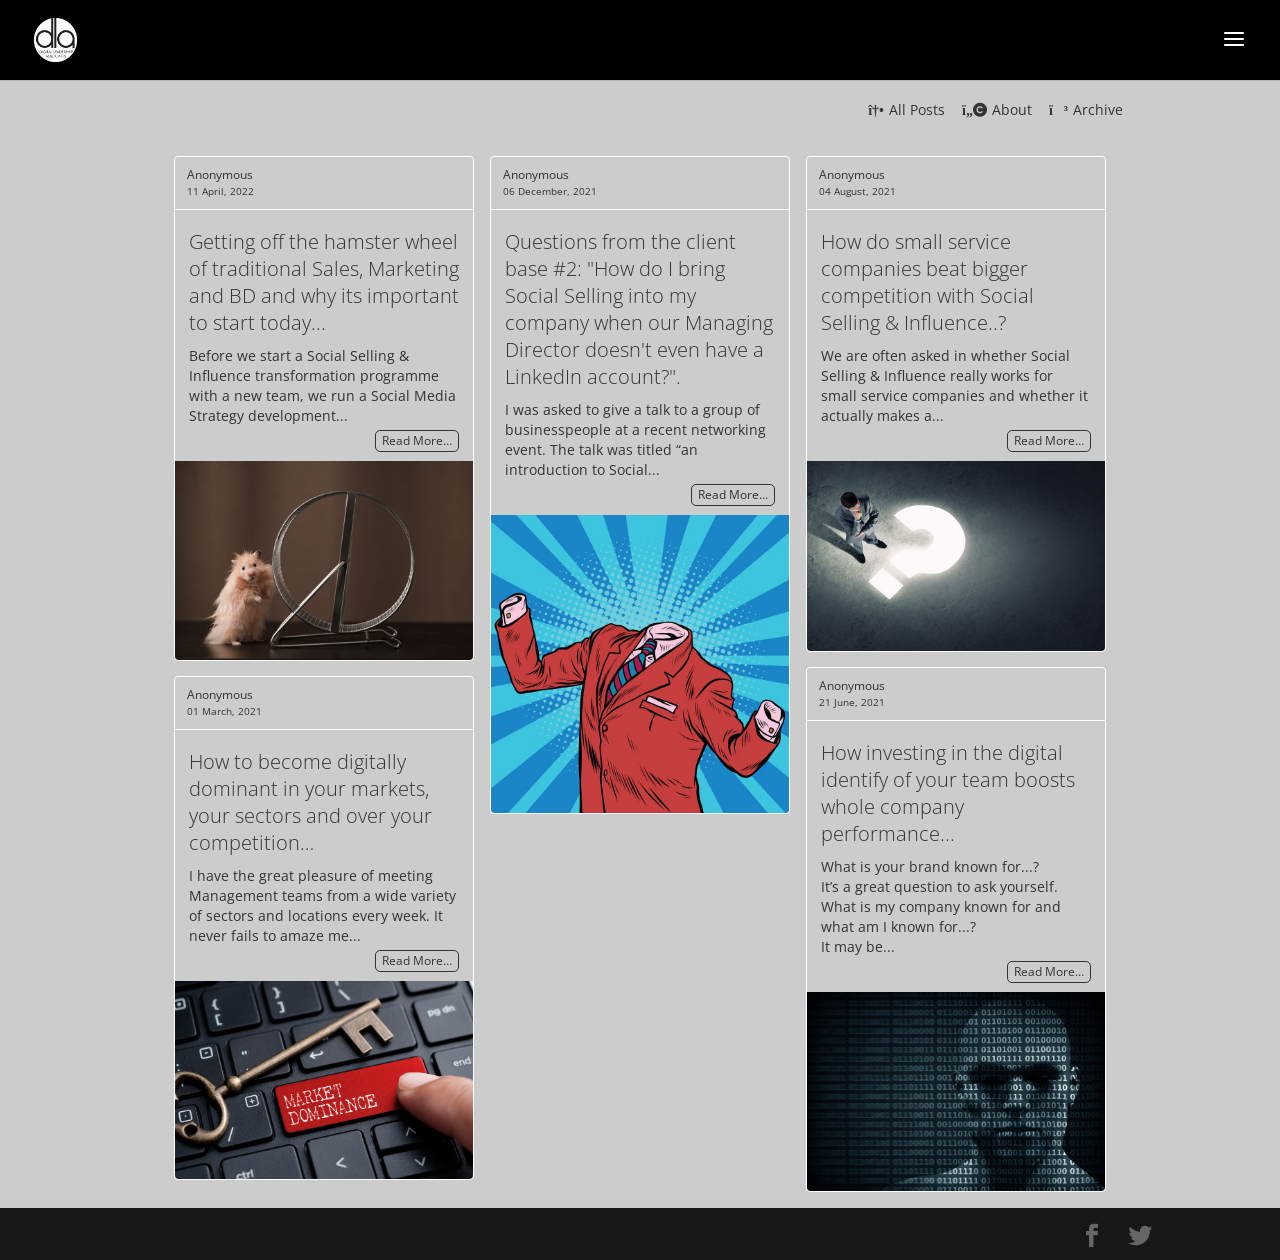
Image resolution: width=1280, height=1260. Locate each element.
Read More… (417, 441)
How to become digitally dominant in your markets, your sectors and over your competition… (310, 802)
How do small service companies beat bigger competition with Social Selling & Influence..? (927, 282)
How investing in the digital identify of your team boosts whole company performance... (948, 793)
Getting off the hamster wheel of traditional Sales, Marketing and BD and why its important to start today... (324, 282)
